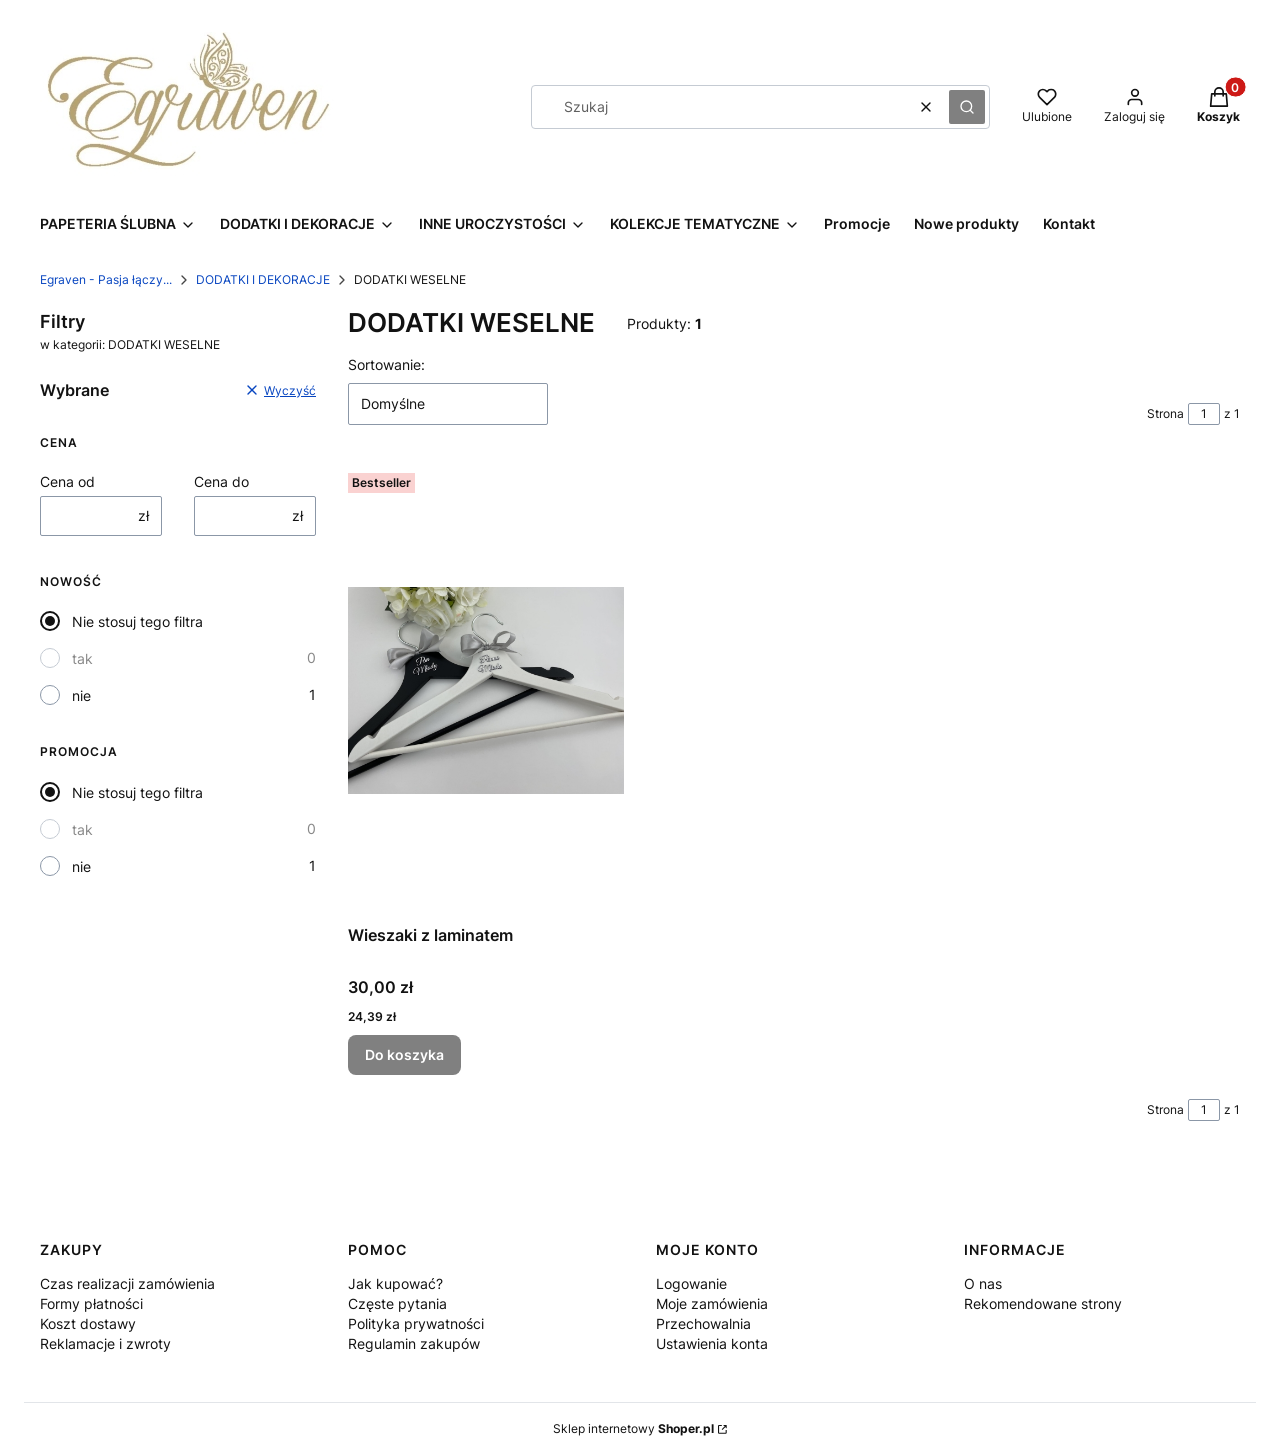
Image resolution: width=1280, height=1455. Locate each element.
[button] (967, 107)
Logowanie (691, 1283)
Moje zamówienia (712, 1303)
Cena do (221, 481)
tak (82, 658)
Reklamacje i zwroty (105, 1343)
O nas (983, 1283)
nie (81, 695)
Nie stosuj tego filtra (137, 621)
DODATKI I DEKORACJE (263, 279)
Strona (1165, 413)
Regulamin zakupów (414, 1343)
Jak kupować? (395, 1283)
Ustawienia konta (712, 1343)
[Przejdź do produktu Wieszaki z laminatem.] (486, 690)
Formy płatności (91, 1303)
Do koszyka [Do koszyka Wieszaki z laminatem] (404, 1054)
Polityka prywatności (416, 1323)
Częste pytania (397, 1303)
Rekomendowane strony (1043, 1303)
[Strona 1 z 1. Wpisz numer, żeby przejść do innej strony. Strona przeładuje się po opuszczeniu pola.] (1204, 414)
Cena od (67, 481)
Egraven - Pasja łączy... (106, 279)
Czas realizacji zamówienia (127, 1283)
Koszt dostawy (88, 1323)
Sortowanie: (386, 364)
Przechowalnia (703, 1323)
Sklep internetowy (633, 1428)
